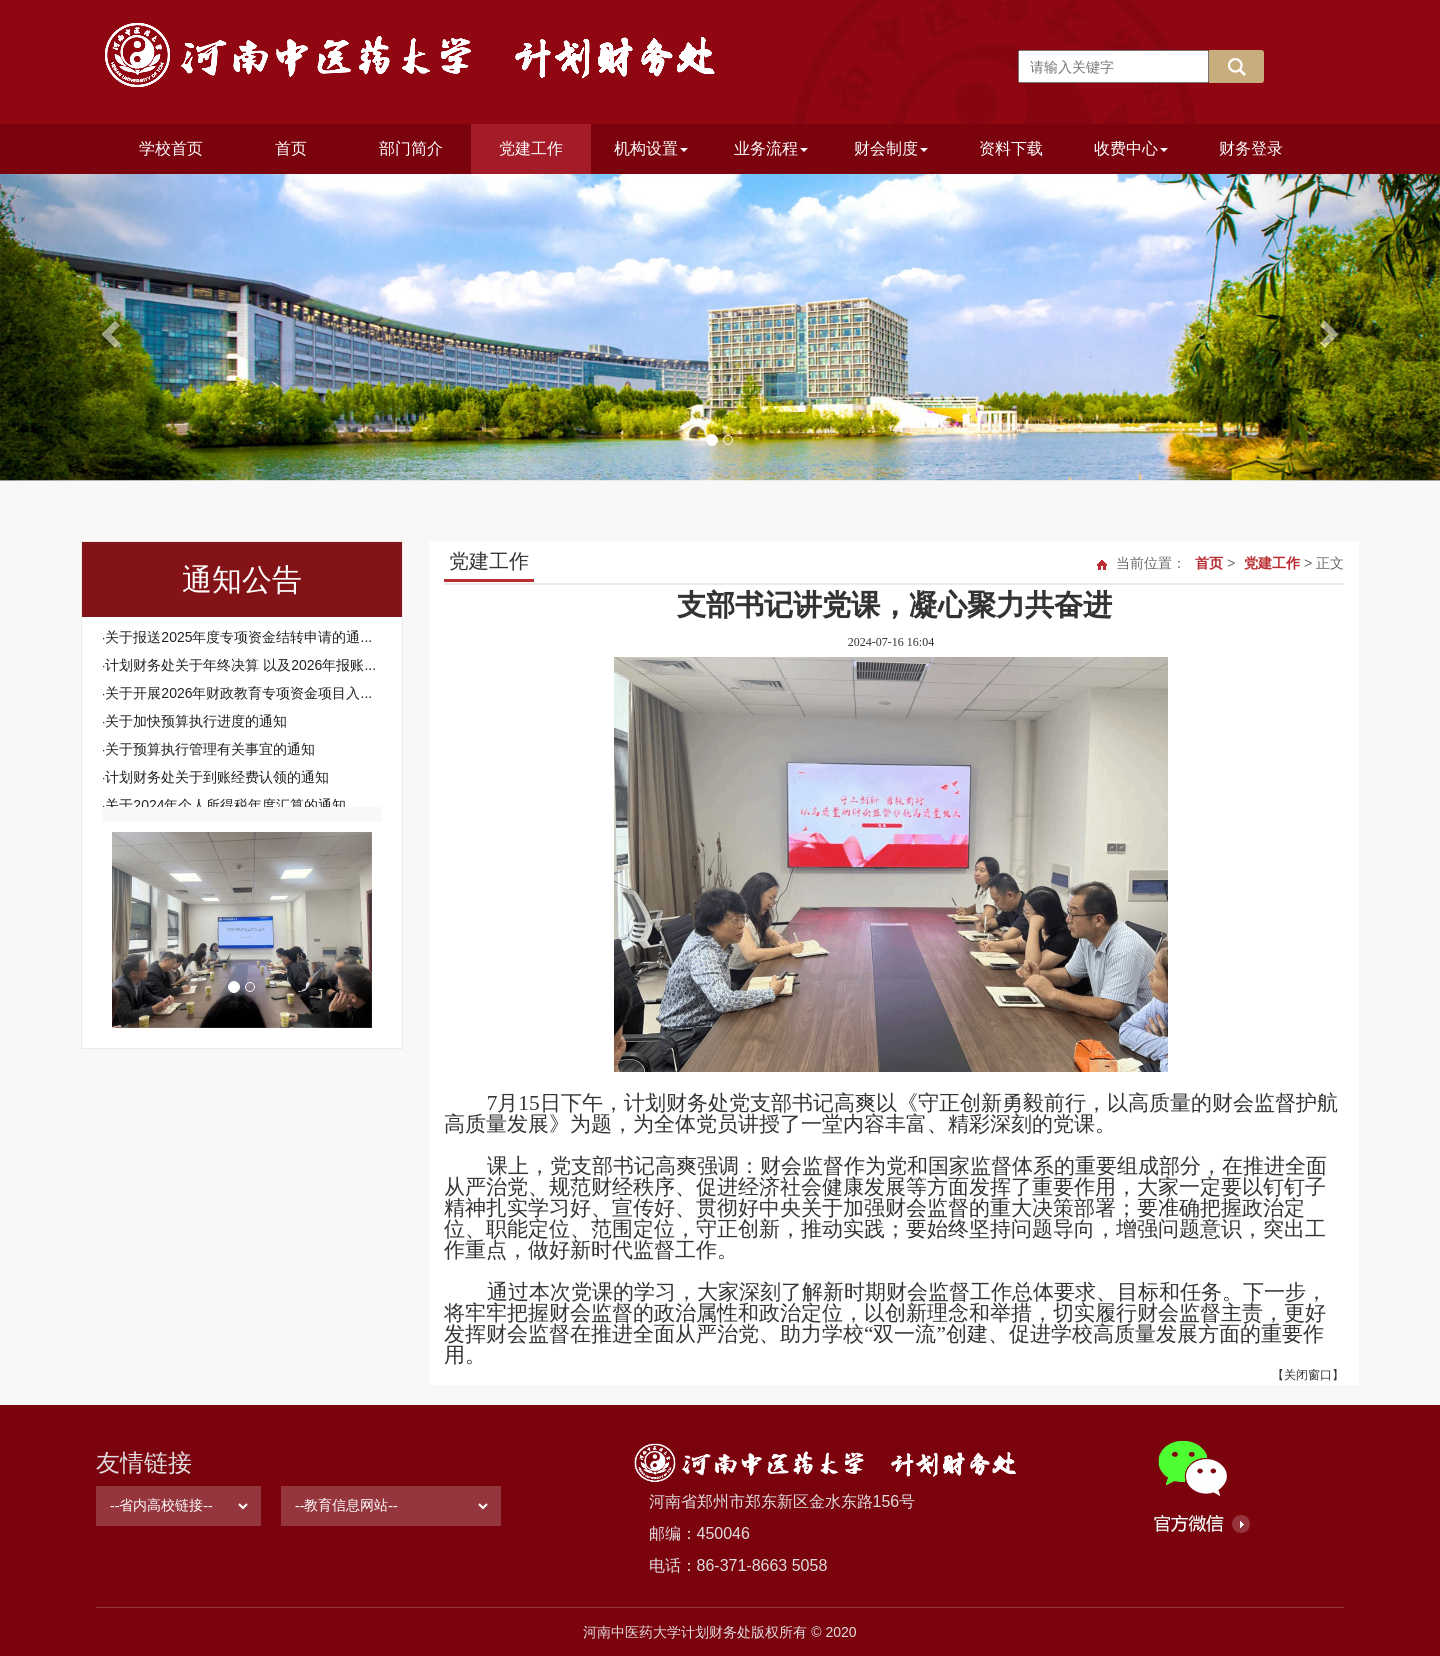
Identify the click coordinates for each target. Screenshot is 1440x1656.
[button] (108, 327)
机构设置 (651, 148)
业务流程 (771, 148)
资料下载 (1011, 148)
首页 (291, 148)
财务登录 (1251, 148)
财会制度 (891, 148)
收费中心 (1131, 148)
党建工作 (531, 148)
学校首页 (171, 148)
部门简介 (411, 148)
